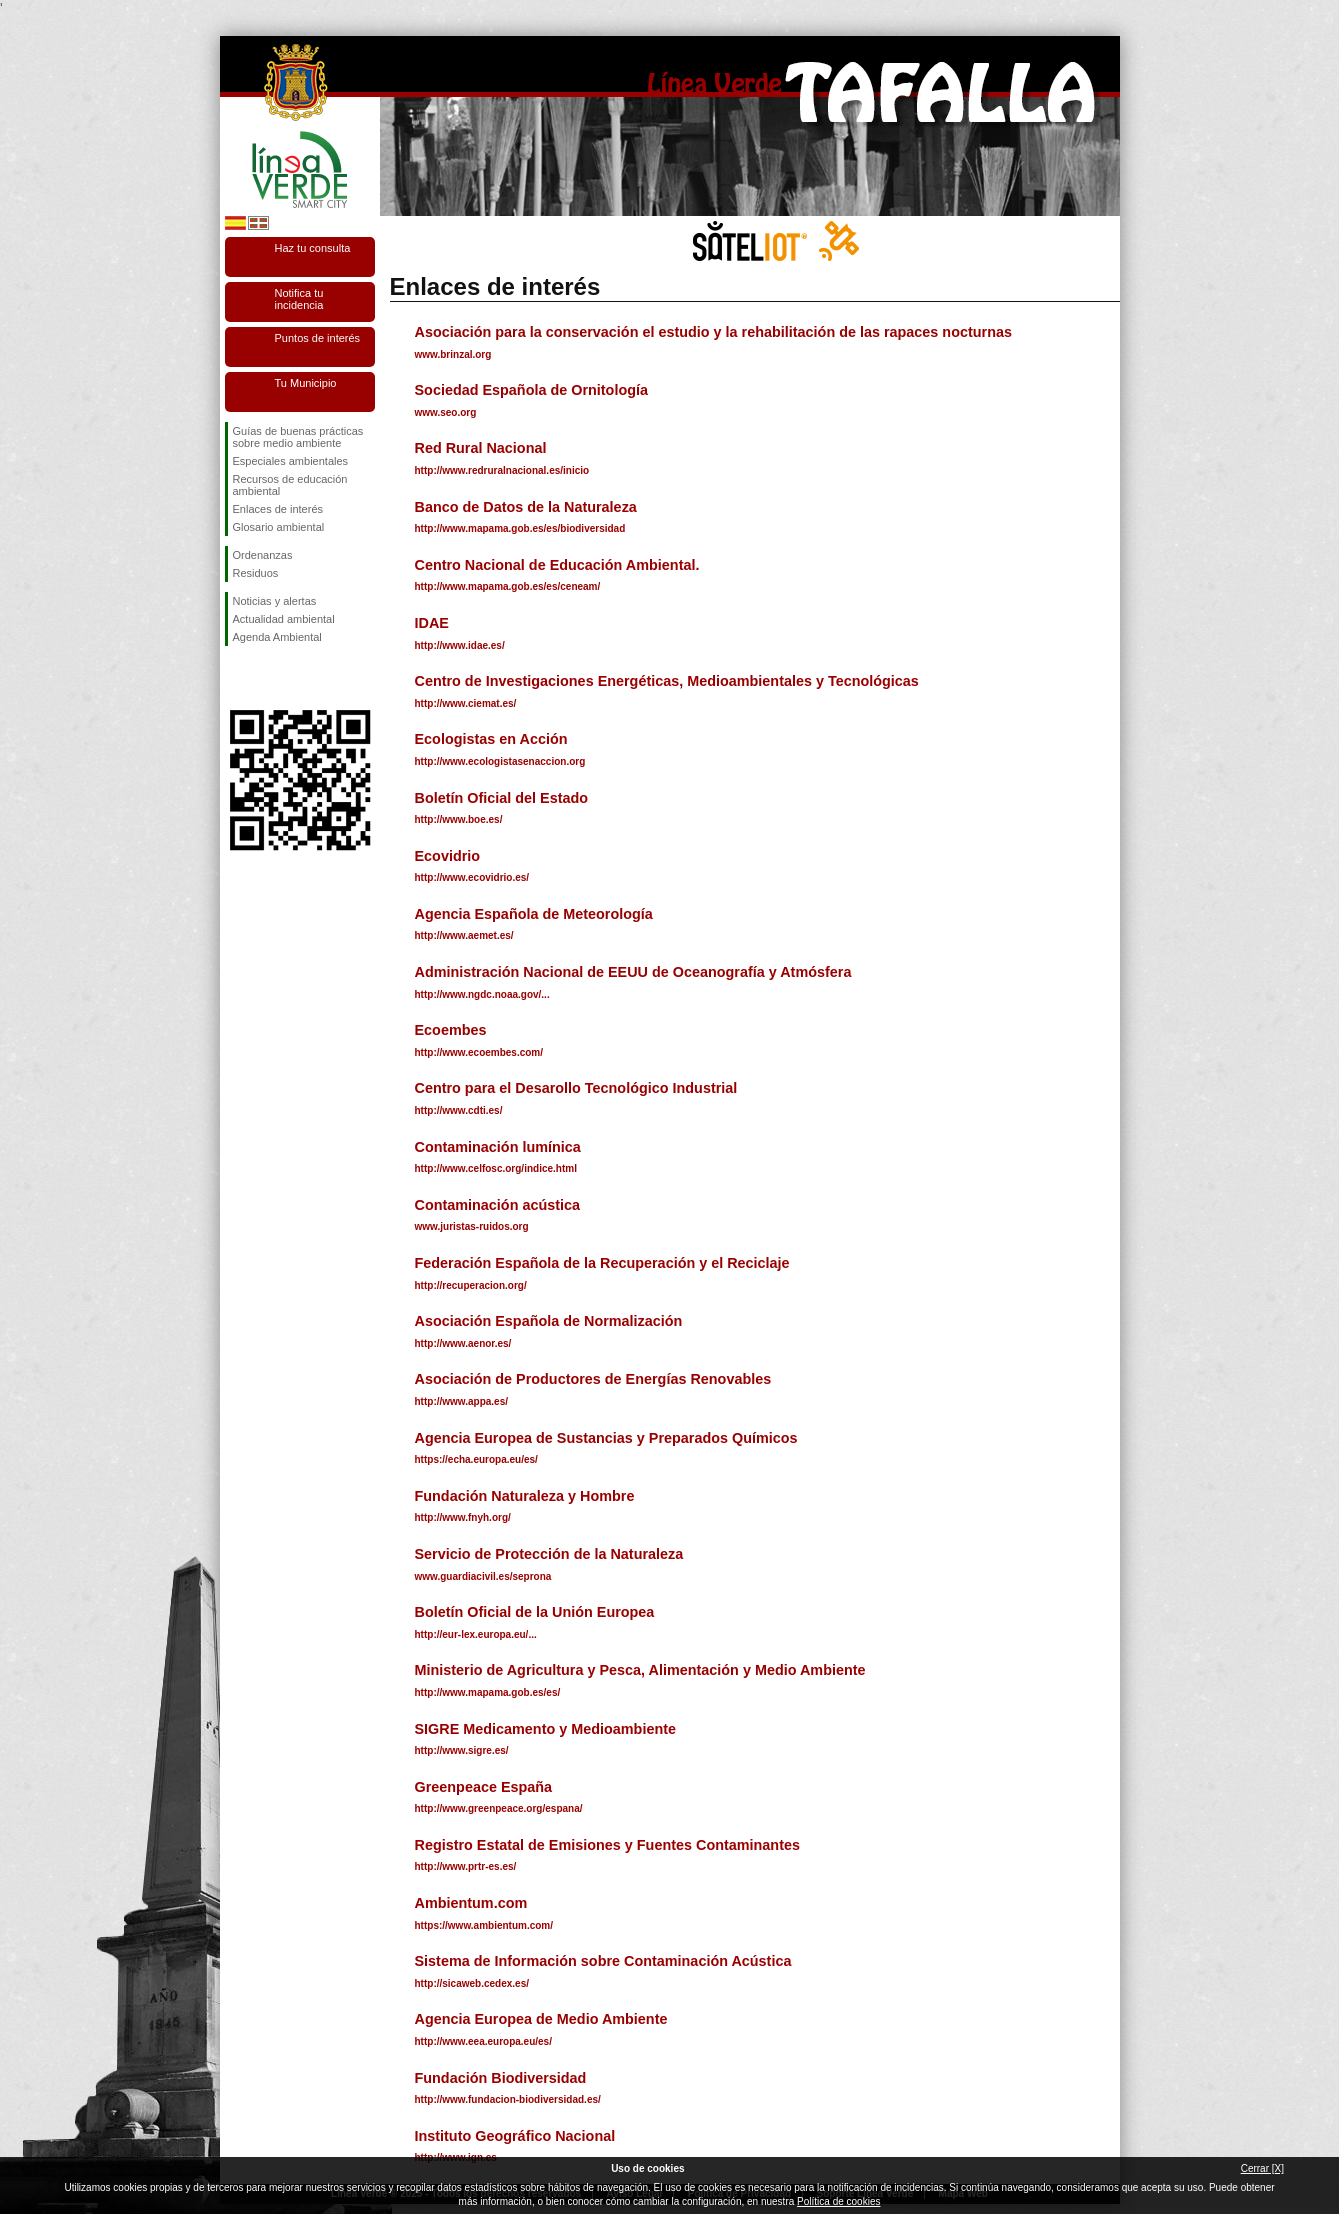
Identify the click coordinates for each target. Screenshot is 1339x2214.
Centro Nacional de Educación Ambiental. (557, 565)
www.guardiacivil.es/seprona (483, 1576)
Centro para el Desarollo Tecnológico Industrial (576, 1088)
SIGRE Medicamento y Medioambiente (545, 1729)
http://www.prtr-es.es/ (466, 1866)
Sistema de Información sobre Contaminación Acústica (603, 1961)
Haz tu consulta (313, 248)
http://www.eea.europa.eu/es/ (483, 2041)
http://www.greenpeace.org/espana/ (499, 1808)
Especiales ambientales (291, 461)
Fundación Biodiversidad (501, 2078)
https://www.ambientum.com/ (484, 1925)
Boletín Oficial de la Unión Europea (535, 1612)
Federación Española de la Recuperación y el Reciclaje (602, 1263)
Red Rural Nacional (481, 448)
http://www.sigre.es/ (462, 1750)
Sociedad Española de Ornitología (532, 390)
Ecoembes (451, 1030)
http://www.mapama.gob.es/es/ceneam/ (508, 586)
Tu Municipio (306, 383)
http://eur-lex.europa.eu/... (476, 1634)
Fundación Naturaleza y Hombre (525, 1496)
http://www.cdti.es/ (459, 1110)
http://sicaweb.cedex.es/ (472, 1983)
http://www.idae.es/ (460, 645)
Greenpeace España (484, 1787)
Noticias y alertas (275, 601)
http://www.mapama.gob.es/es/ (488, 1692)
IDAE (432, 623)
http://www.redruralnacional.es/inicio (502, 470)
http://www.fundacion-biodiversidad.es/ (508, 2099)
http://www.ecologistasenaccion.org (500, 761)
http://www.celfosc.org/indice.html (496, 1168)
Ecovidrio (448, 856)
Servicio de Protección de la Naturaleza (549, 1554)
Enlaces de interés (278, 509)
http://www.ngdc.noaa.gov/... (482, 994)
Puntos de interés (318, 338)
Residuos (256, 573)
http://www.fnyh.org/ (463, 1517)
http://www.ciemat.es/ (466, 703)
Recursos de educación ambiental (290, 485)
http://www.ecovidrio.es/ (472, 877)
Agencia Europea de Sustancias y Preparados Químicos (606, 1438)
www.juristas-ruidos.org (472, 1226)
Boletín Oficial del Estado (502, 798)
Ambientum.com (471, 1903)
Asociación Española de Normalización (549, 1321)
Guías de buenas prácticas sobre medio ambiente (298, 437)
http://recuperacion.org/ (471, 1285)
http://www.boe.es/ (459, 819)
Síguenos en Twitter (270, 678)
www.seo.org (446, 412)
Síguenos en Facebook (237, 678)
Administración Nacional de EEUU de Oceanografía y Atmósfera (633, 972)
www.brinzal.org (453, 354)
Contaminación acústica (498, 1205)
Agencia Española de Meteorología (534, 914)
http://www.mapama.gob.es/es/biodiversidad (520, 528)
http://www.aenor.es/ (463, 1343)
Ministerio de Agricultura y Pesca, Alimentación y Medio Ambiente (640, 1670)
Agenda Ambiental (277, 637)
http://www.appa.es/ (462, 1401)
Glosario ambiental (279, 527)
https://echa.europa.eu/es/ (476, 1459)
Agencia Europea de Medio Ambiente (541, 2019)
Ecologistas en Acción (491, 739)
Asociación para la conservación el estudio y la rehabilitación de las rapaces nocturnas (713, 332)
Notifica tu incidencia (299, 299)
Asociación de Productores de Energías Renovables (593, 1379)
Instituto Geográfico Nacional (515, 2136)
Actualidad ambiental (284, 619)
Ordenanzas (263, 555)
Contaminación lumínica (498, 1147)
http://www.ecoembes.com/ (479, 1052)
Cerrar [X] (1262, 2168)
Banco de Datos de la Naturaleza (526, 507)
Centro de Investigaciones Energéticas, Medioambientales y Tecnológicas (667, 681)
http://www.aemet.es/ (464, 935)
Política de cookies (838, 2201)
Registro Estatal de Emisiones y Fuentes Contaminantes (607, 1845)
